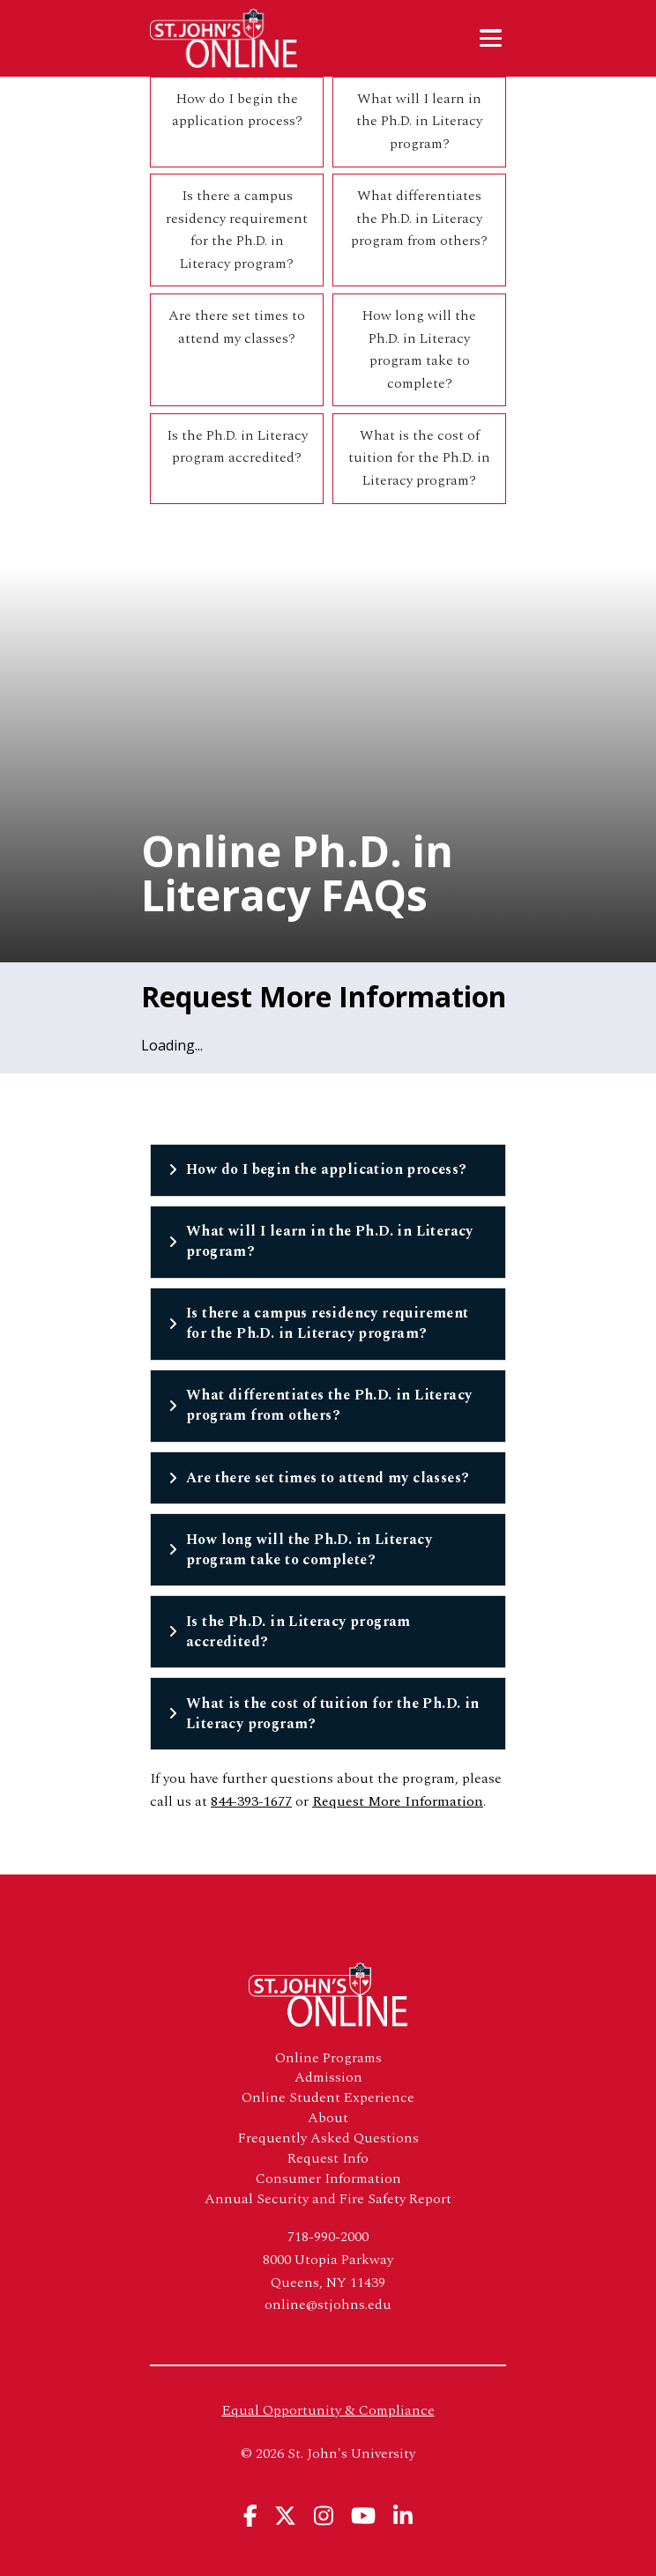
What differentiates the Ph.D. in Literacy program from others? (419, 218)
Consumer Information (328, 2179)
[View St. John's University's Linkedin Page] (403, 2516)
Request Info (328, 2159)
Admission (328, 2077)
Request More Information (397, 1801)
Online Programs (328, 2058)
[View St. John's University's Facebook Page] (250, 2516)
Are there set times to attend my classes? (236, 327)
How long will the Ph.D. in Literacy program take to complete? (419, 349)
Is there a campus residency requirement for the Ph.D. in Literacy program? (237, 229)
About (328, 2118)
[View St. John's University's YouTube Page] (363, 2516)
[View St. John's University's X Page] (285, 2516)
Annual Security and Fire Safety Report (328, 2199)
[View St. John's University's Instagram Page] (323, 2516)
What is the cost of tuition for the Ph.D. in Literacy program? (419, 458)
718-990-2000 (328, 2236)
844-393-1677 (251, 1801)
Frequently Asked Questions (328, 2138)
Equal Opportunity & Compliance (328, 2410)
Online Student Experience (328, 2098)
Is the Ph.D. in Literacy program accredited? (237, 447)
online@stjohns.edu (328, 2304)
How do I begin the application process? (237, 110)
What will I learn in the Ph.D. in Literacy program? (419, 121)
